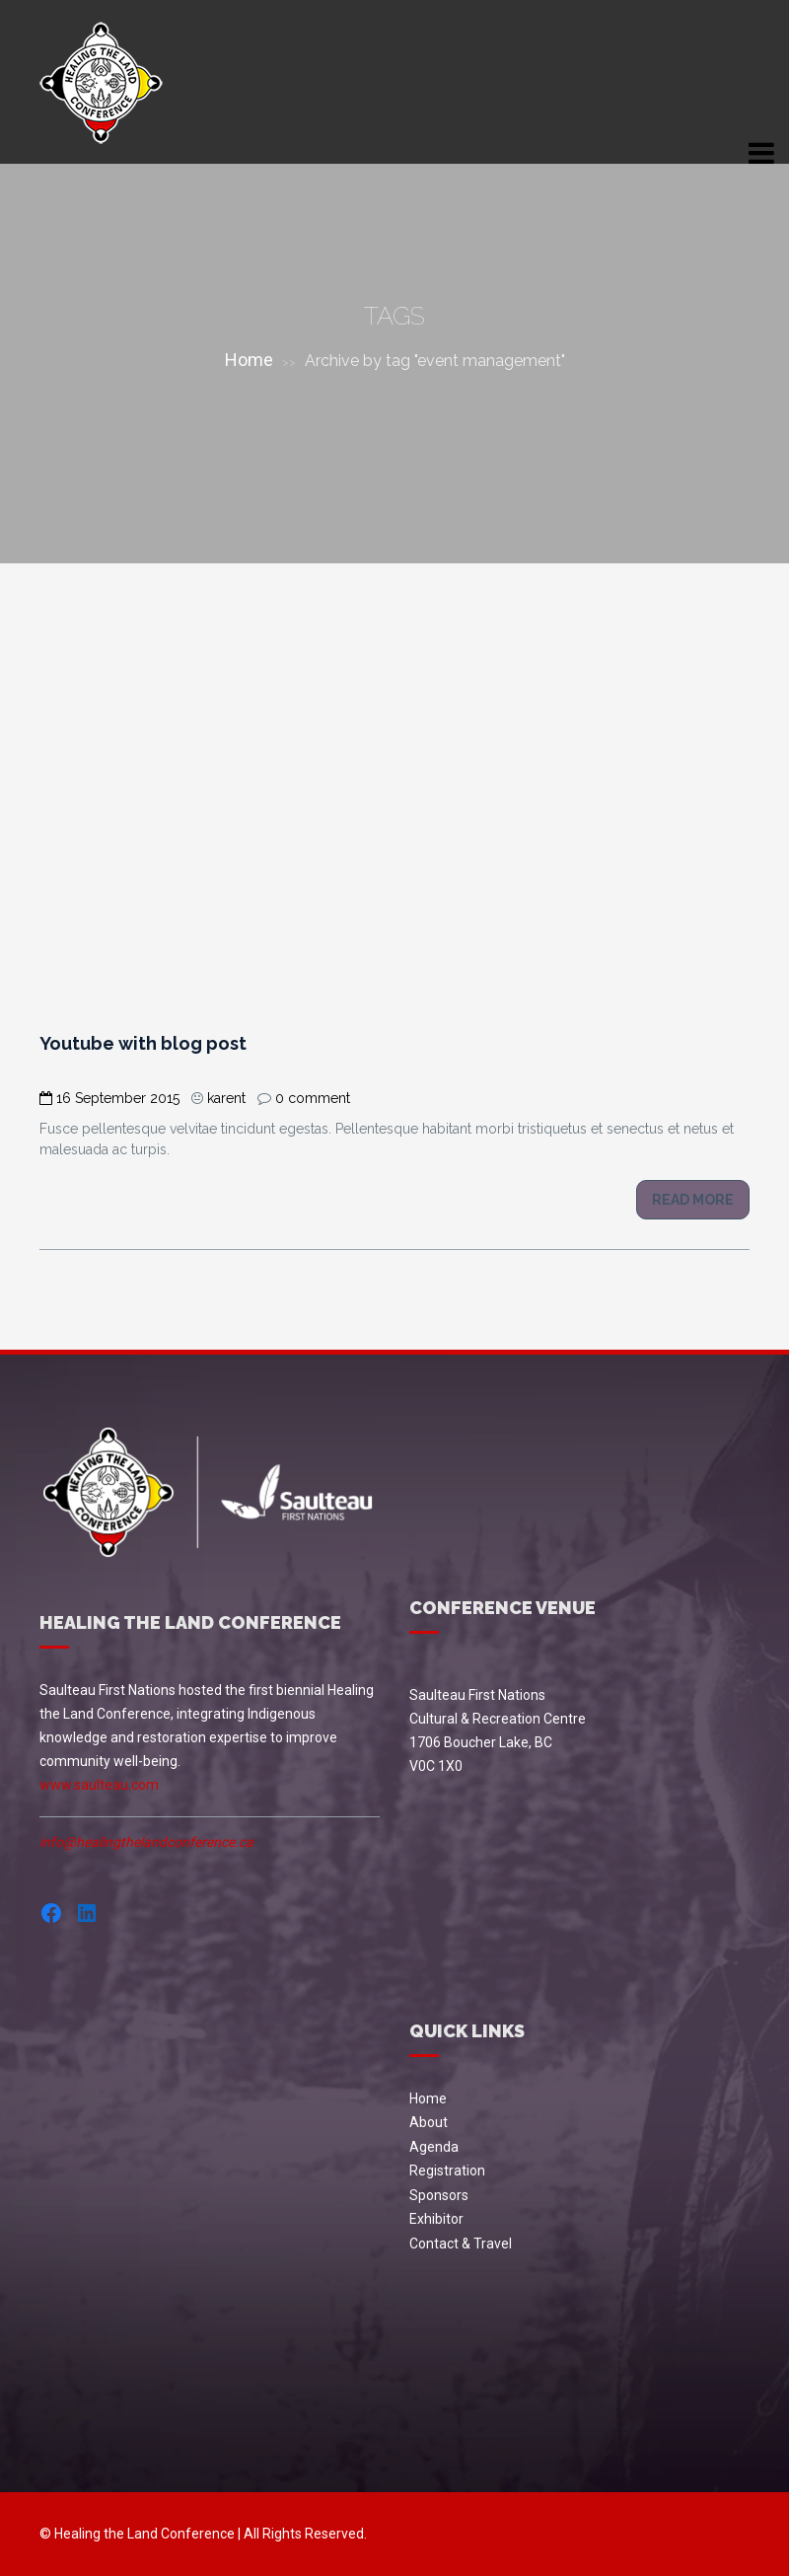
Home (249, 359)
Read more (693, 1200)
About (428, 2122)
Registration (447, 2170)
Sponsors (438, 2195)
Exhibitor (436, 2219)
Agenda (434, 2147)
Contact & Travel (460, 2243)
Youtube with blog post (143, 1043)
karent (226, 1098)
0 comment (312, 1098)
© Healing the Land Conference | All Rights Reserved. (203, 2533)
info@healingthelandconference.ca (146, 1842)
